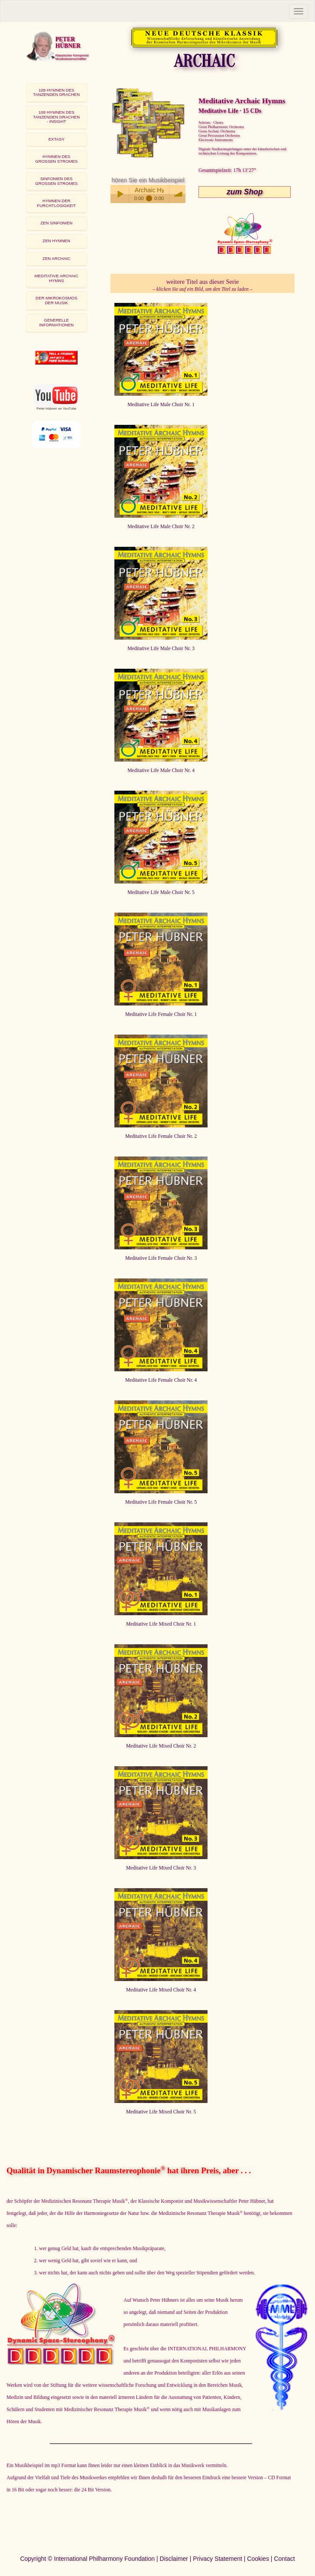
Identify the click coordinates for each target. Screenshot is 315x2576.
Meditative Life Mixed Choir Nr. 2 (161, 1746)
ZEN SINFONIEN (56, 222)
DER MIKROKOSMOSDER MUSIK (56, 300)
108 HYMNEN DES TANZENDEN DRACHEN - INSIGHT (56, 117)
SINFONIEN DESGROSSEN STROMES (56, 181)
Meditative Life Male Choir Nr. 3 (161, 648)
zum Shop (245, 191)
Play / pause (119, 194)
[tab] (56, 93)
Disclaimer (174, 2558)
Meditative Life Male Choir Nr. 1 (161, 404)
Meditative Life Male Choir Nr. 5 (161, 892)
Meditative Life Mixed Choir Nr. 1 (161, 1624)
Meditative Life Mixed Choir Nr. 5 (161, 2112)
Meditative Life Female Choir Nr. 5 (161, 1502)
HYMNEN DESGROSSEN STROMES (56, 159)
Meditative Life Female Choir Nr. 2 (161, 1136)
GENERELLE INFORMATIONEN (56, 322)
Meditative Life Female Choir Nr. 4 (161, 1380)
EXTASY (57, 139)
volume (178, 194)
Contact (284, 2558)
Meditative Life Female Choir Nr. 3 (161, 1258)
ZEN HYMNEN (56, 240)
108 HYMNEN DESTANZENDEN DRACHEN (56, 92)
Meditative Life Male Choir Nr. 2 (161, 526)
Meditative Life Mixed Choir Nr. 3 (161, 1868)
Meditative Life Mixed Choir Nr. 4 (161, 1990)
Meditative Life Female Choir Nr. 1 (161, 1014)
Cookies (258, 2558)
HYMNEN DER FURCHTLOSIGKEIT (56, 203)
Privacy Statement (217, 2558)
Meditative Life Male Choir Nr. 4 (161, 770)
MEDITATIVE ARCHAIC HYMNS (56, 278)
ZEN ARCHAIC (56, 258)
